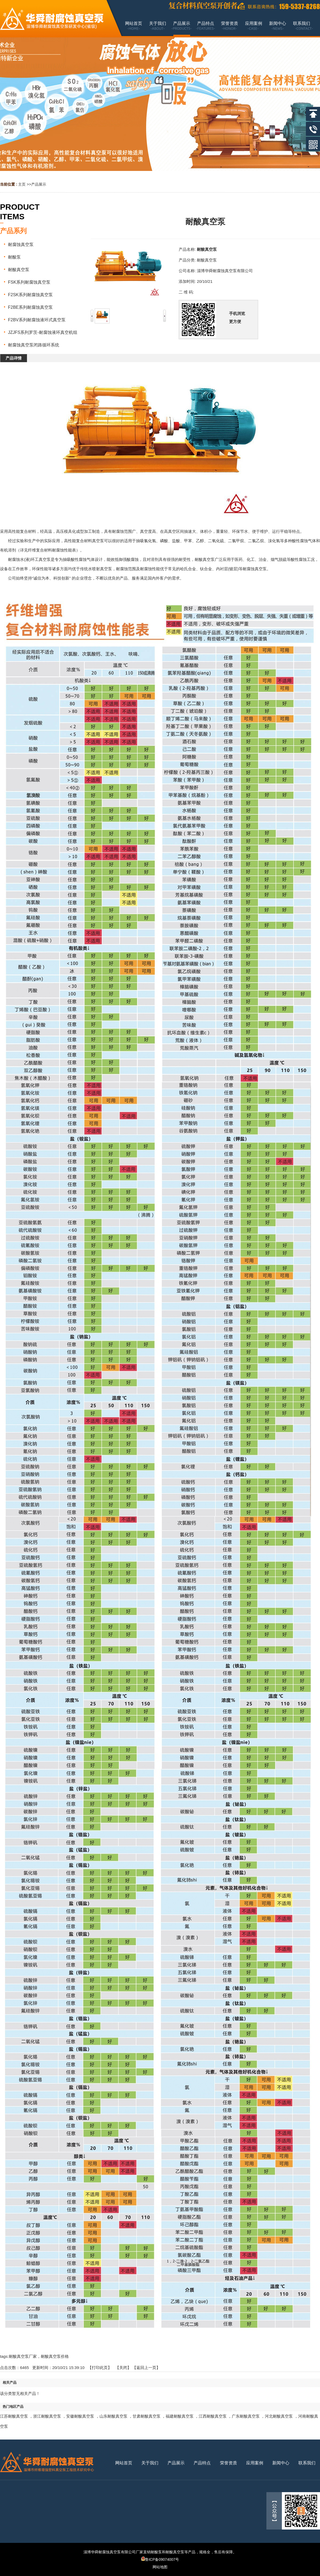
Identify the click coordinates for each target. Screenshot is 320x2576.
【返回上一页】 (146, 2367)
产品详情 (14, 358)
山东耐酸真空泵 (113, 2416)
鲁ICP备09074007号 (160, 2559)
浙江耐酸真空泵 (47, 2416)
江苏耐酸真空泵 (14, 2416)
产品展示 (38, 184)
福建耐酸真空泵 (180, 2416)
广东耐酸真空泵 (246, 2416)
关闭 (123, 2367)
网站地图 (160, 2567)
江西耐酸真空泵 (213, 2416)
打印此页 (100, 2367)
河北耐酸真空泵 (279, 2416)
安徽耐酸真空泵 (80, 2416)
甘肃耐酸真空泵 (147, 2416)
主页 (22, 184)
